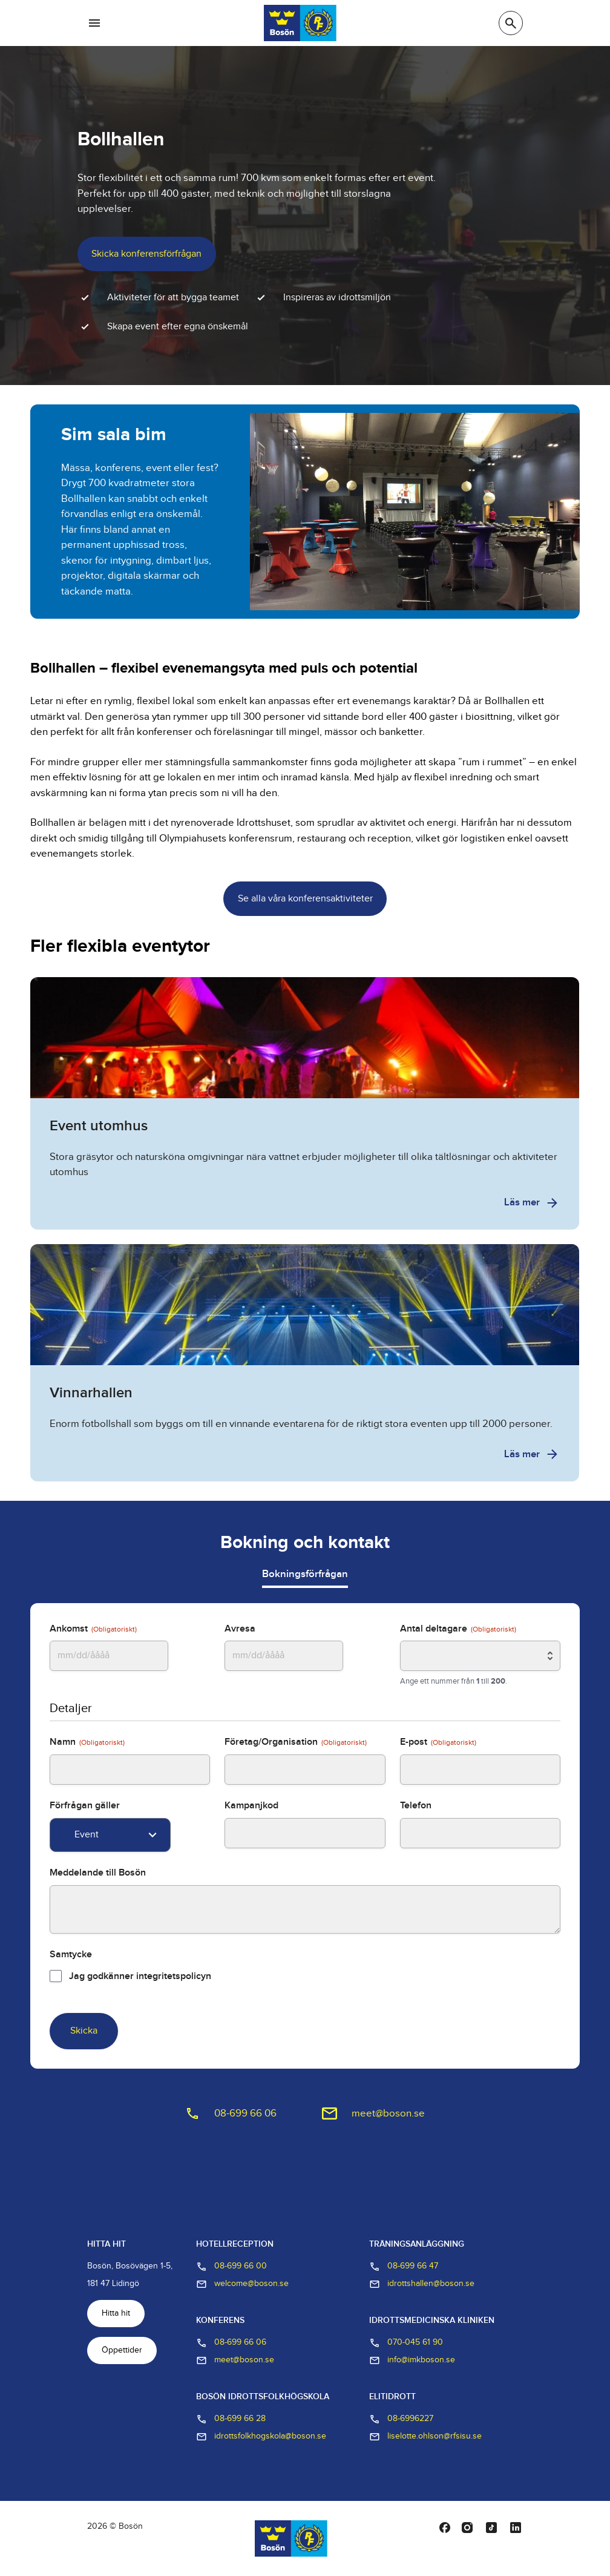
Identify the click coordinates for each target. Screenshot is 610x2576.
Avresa (240, 1629)
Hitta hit (116, 2313)
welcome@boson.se (242, 2284)
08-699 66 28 (231, 2419)
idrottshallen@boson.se (421, 2284)
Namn (87, 1742)
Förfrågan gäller (85, 1805)
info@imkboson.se (412, 2360)
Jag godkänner (140, 1976)
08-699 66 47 (403, 2266)
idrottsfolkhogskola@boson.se (261, 2436)
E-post (438, 1742)
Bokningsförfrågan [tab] (305, 1574)
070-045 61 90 (406, 2342)
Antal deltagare (458, 1629)
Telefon (415, 1805)
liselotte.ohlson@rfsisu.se (425, 2436)
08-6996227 (401, 2419)
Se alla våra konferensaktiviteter (305, 898)
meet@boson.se (388, 2113)
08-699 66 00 (231, 2266)
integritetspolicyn (173, 1976)
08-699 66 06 (245, 2113)
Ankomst (93, 1629)
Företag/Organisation (296, 1742)
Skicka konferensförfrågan (146, 254)
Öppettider (122, 2350)
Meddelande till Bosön (98, 1873)
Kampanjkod (251, 1805)
